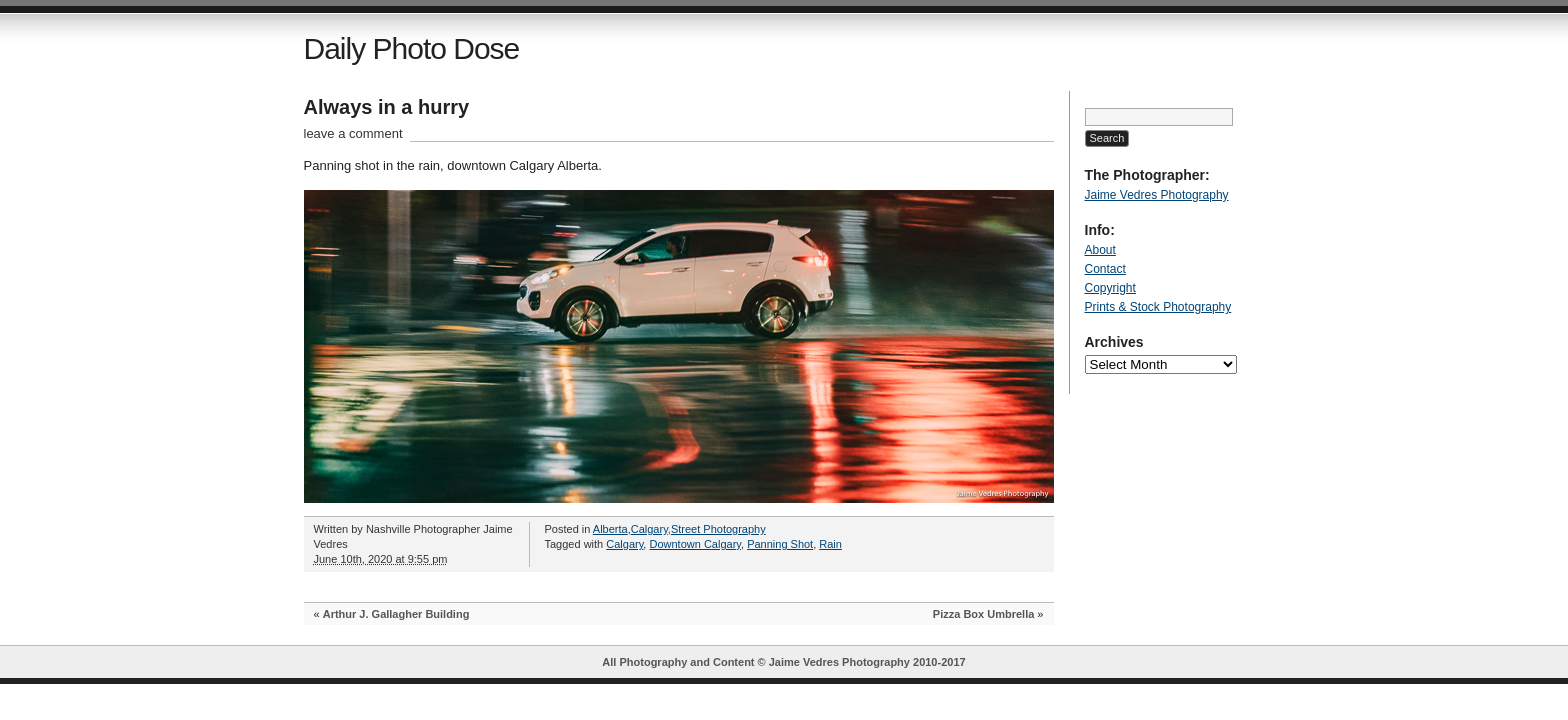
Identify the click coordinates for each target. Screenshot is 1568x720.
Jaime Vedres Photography (1157, 195)
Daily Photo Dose (412, 48)
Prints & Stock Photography (1158, 307)
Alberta (610, 529)
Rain (830, 544)
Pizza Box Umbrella (983, 614)
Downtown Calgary (695, 544)
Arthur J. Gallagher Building (396, 614)
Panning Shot (780, 544)
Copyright (1110, 288)
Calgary (649, 529)
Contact (1105, 269)
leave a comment (353, 133)
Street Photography (718, 529)
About (1100, 250)
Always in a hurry (387, 107)
